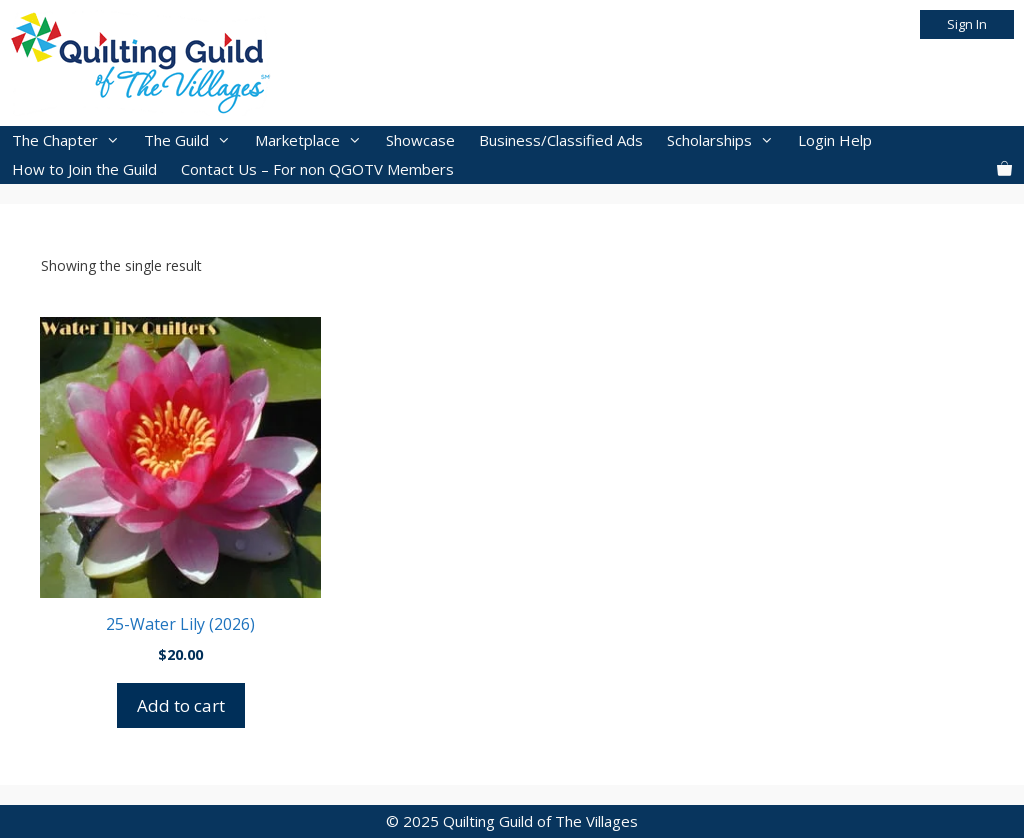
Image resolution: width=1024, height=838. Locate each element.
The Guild (193, 140)
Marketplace (314, 140)
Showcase (420, 140)
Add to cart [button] (181, 705)
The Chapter (72, 140)
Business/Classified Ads (561, 140)
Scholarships (726, 140)
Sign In (967, 24)
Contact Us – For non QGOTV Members (317, 169)
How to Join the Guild (84, 169)
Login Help (835, 140)
